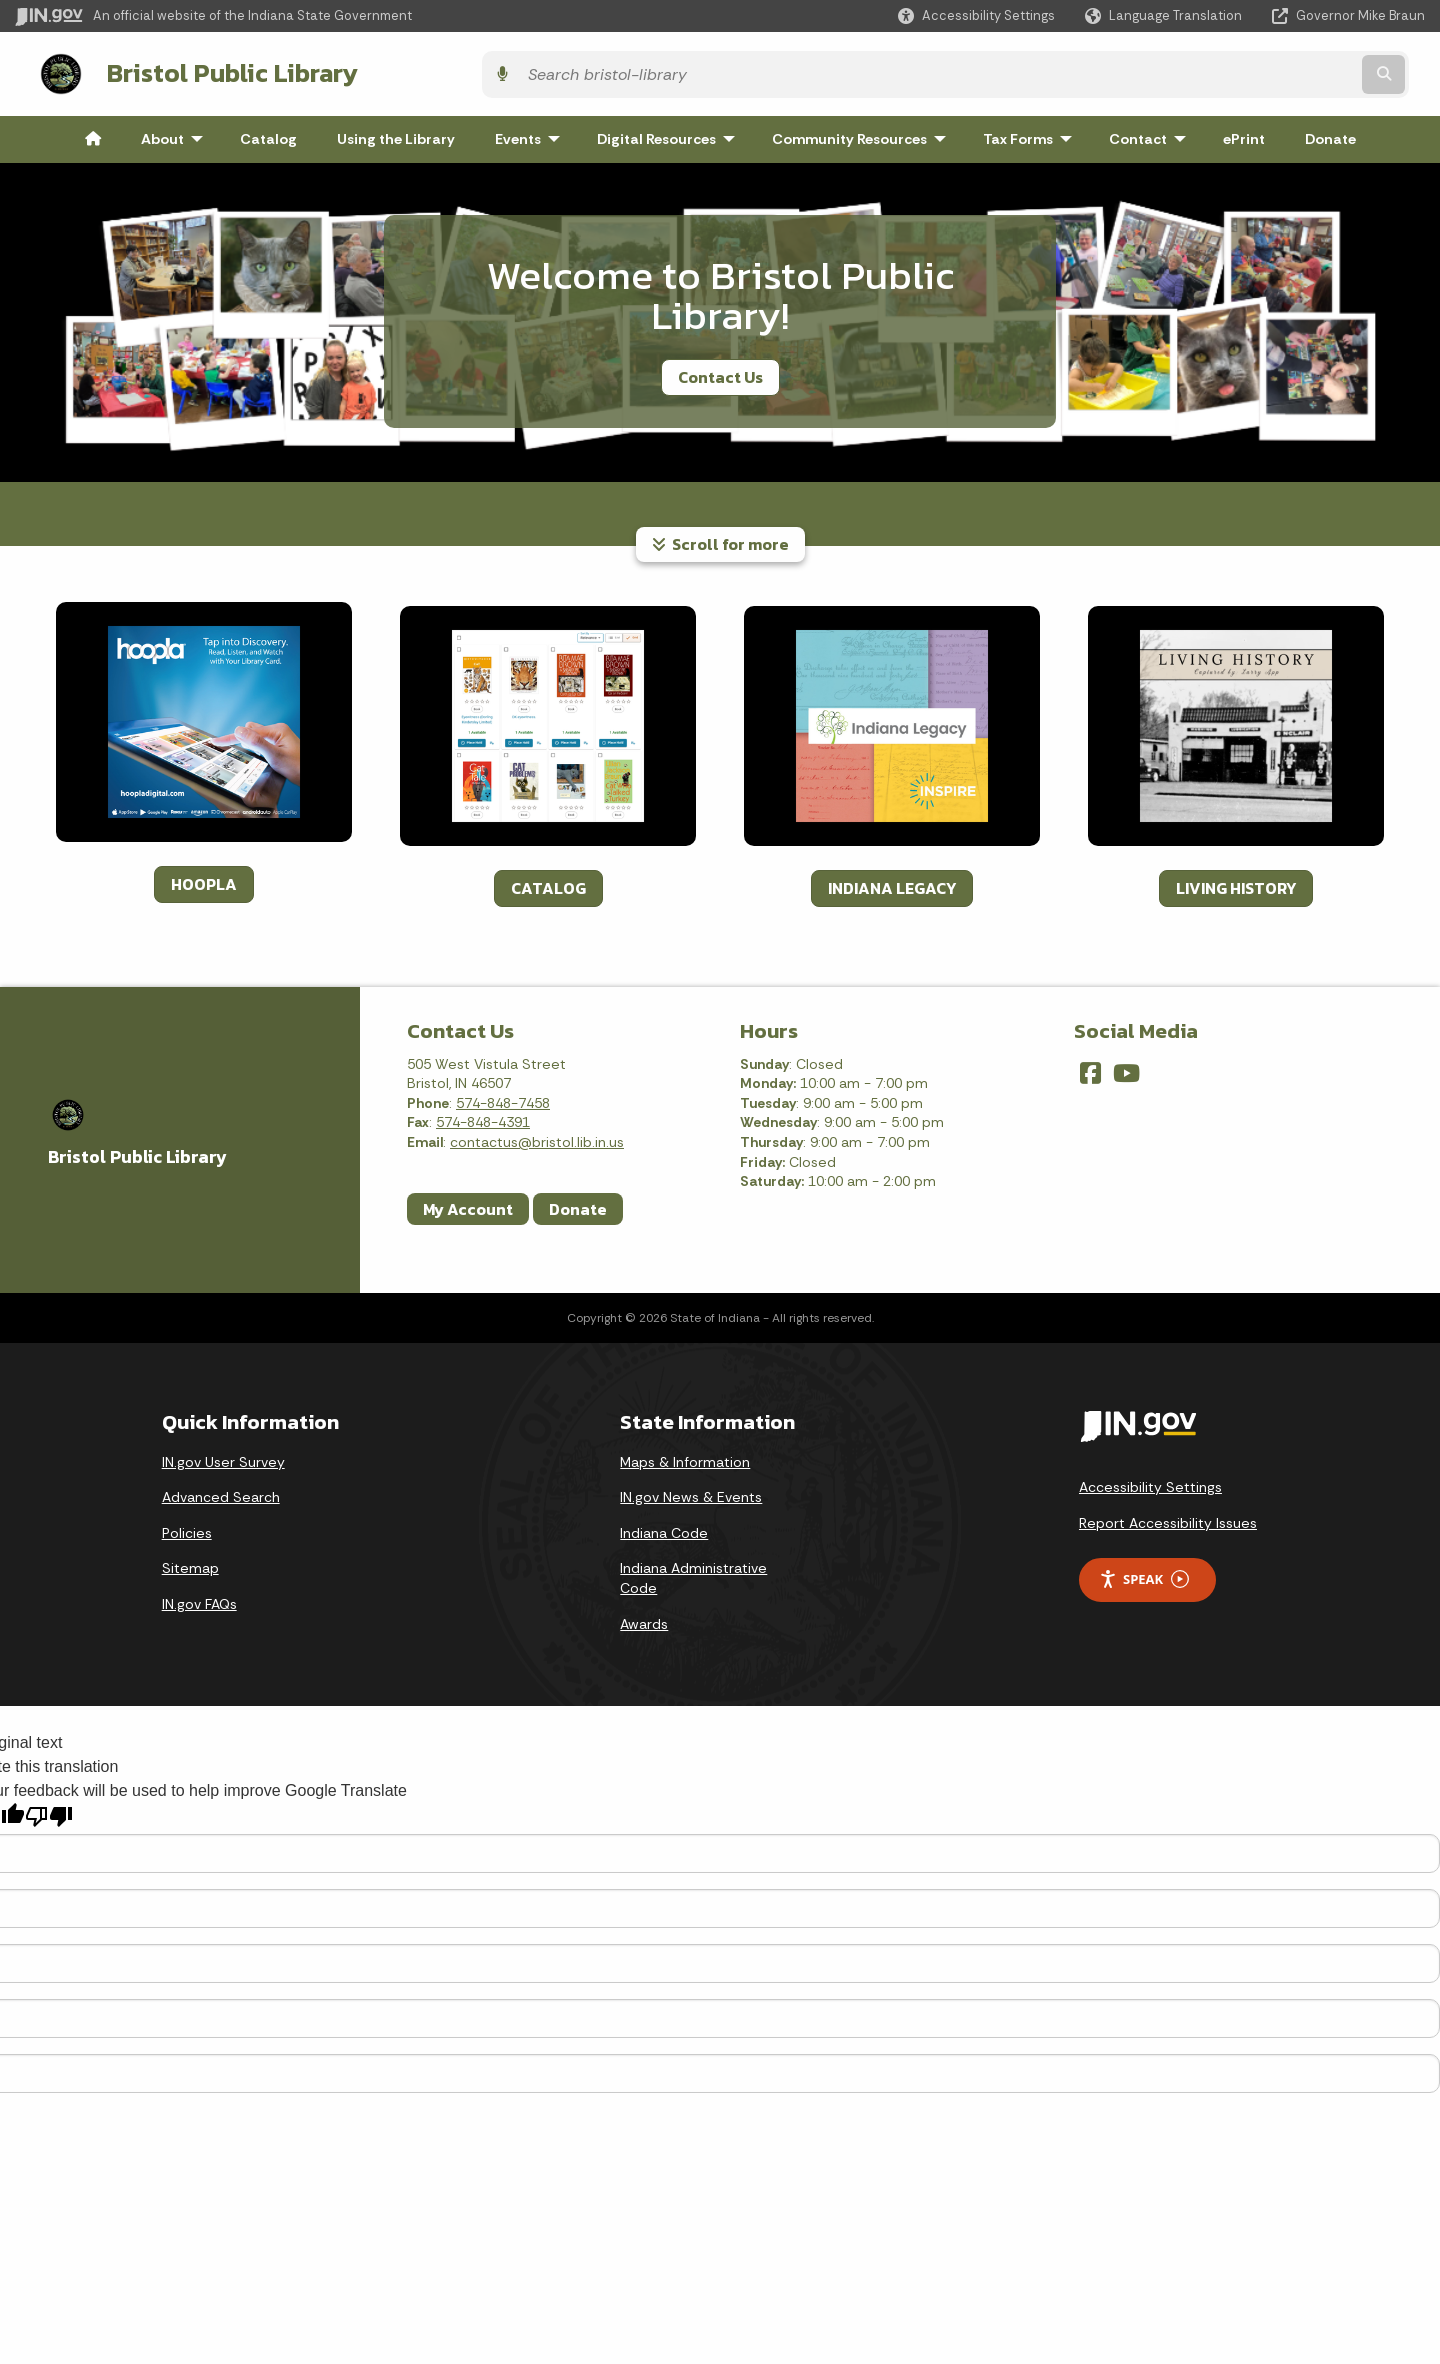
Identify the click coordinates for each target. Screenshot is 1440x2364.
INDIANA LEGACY (892, 882)
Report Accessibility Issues (1168, 1518)
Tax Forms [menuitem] (1032, 134)
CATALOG (548, 882)
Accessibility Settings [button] (1150, 1482)
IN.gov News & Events (691, 1492)
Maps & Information (685, 1456)
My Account (468, 1203)
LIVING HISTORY (1236, 882)
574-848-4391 (483, 1117)
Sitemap (190, 1563)
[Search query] (1252, 71)
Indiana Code (664, 1528)
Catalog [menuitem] (268, 134)
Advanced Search (221, 1492)
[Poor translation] (49, 1811)
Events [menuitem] (532, 134)
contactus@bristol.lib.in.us (537, 1137)
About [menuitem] (176, 134)
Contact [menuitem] (1152, 134)
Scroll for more (720, 539)
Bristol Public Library (211, 71)
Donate (578, 1203)
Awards (644, 1618)
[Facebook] (1090, 1068)
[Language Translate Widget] (1165, 16)
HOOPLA (204, 878)
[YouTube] (1126, 1068)
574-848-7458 (503, 1098)
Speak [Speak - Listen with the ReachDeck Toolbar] (1144, 1574)
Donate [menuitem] (1330, 134)
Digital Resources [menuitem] (670, 134)
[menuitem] (93, 134)
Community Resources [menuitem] (863, 134)
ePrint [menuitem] (1244, 134)
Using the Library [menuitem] (396, 134)
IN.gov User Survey (223, 1456)
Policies (187, 1528)
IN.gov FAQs (199, 1599)
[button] (976, 15)
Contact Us (720, 372)
